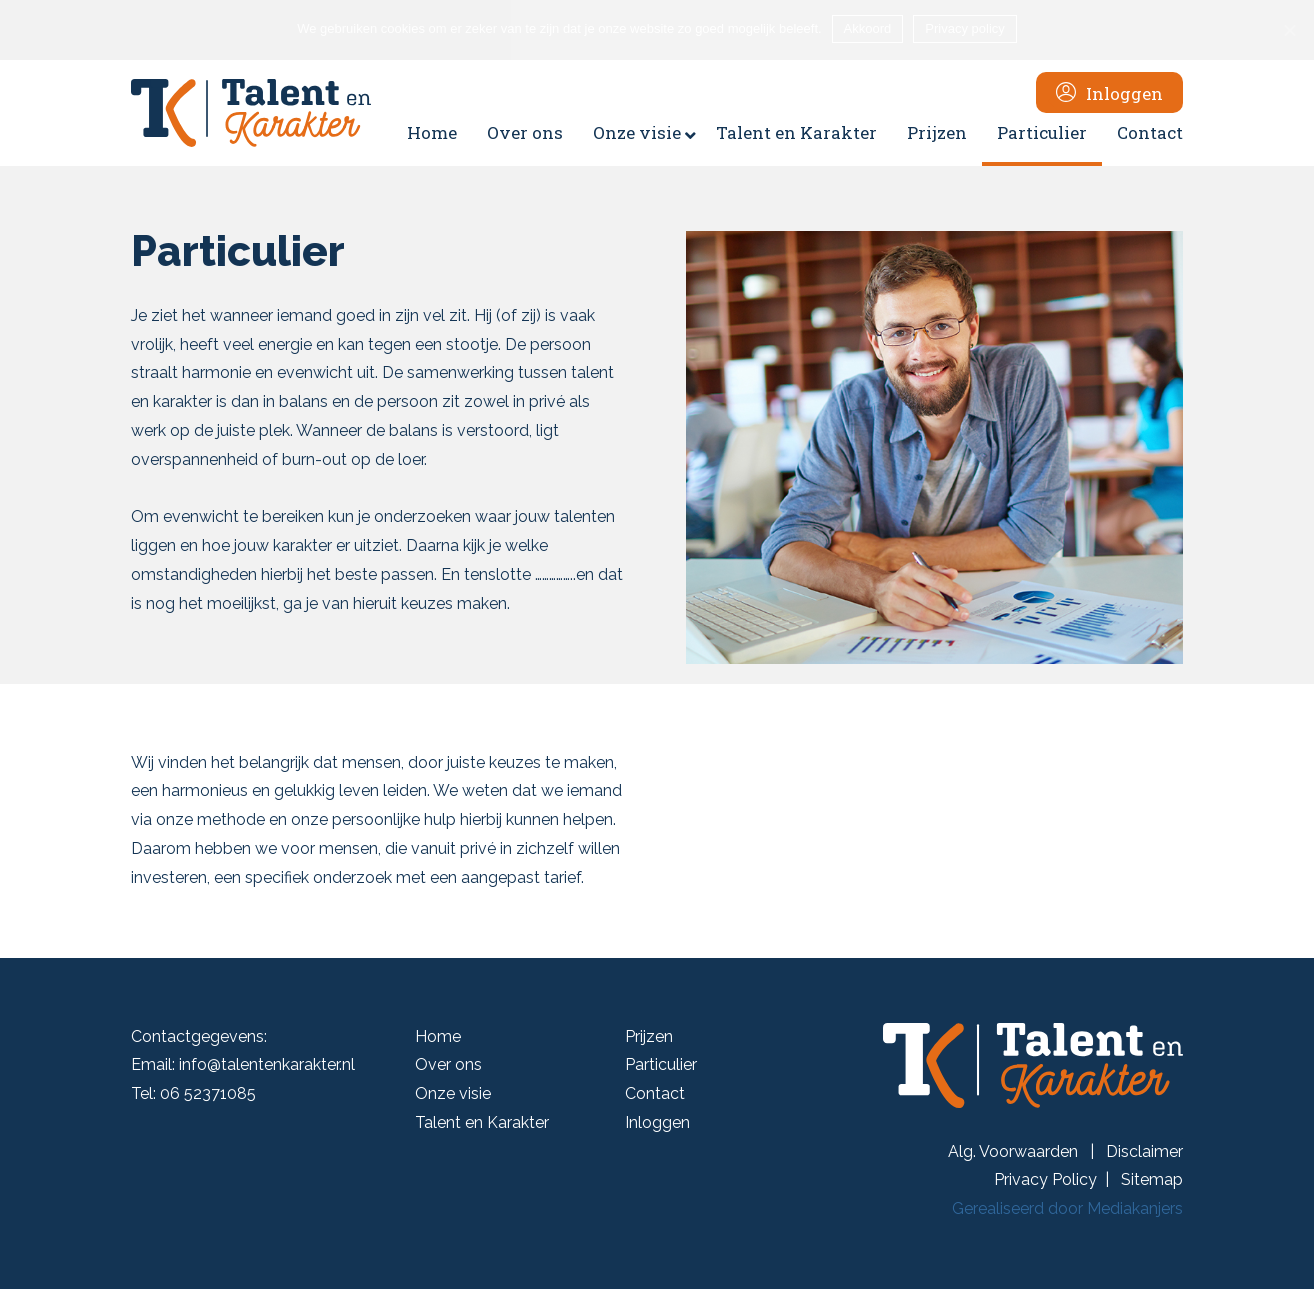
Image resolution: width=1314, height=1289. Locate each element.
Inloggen (657, 1122)
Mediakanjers (1135, 1208)
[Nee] (1289, 30)
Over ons (448, 1064)
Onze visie (453, 1093)
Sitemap (1152, 1179)
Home (438, 1036)
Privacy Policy (1045, 1179)
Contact (655, 1093)
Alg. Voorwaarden (1015, 1151)
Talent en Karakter (482, 1122)
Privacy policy (964, 28)
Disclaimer (1144, 1151)
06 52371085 (208, 1093)
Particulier (661, 1064)
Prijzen (649, 1036)
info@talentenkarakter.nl (267, 1064)
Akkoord (868, 28)
